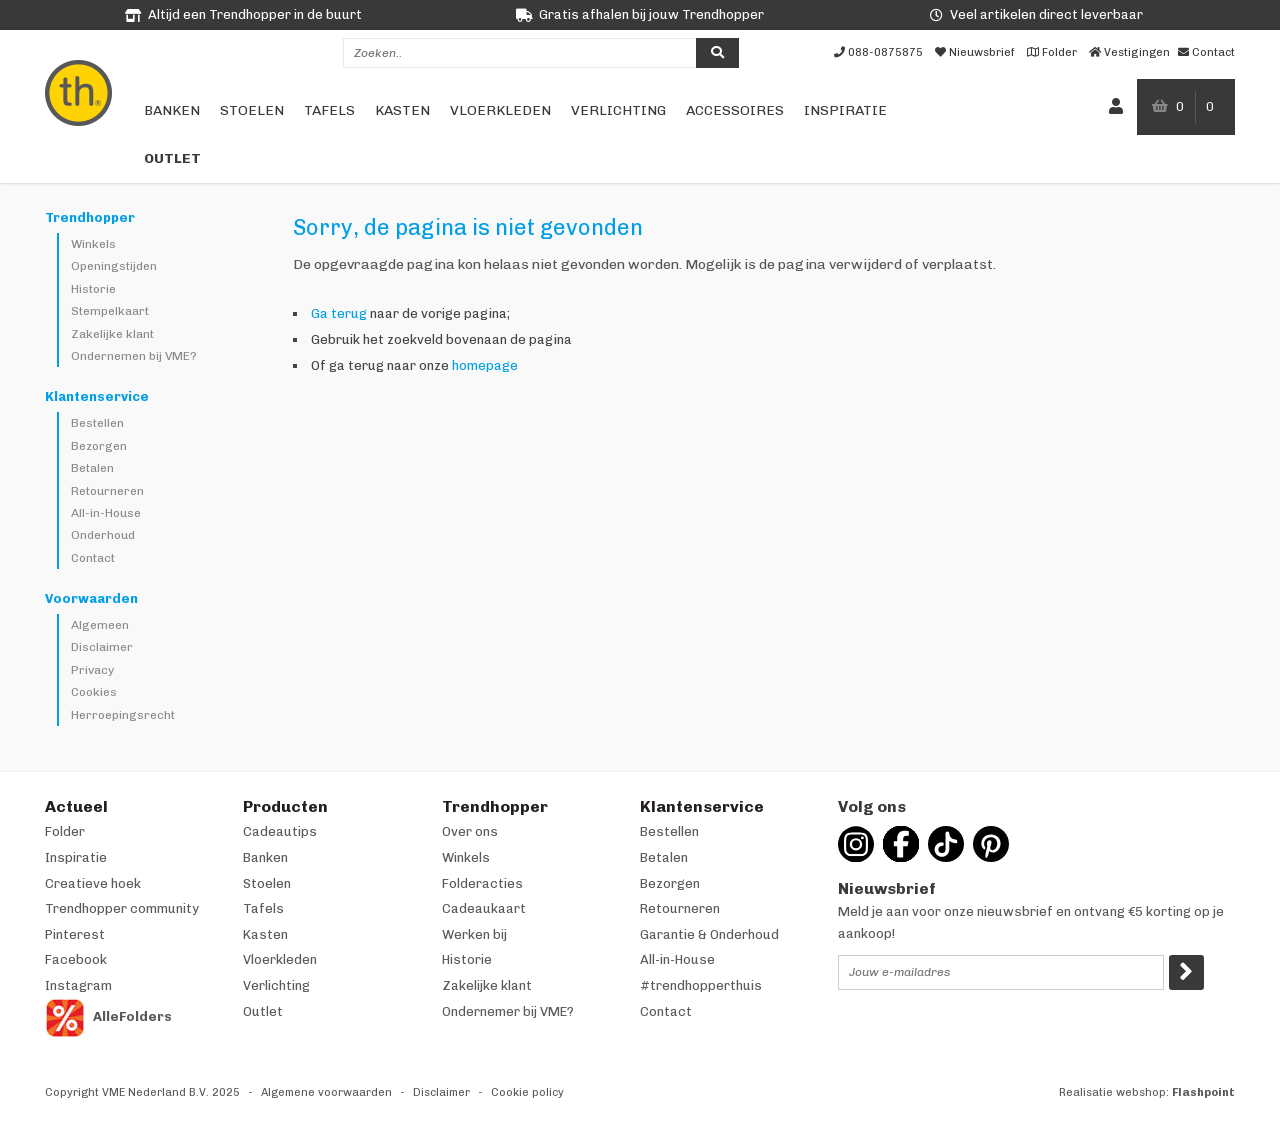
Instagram (78, 985)
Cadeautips (280, 831)
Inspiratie (845, 110)
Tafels (329, 110)
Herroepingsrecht (123, 715)
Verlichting (618, 110)
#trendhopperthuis (701, 985)
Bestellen (97, 423)
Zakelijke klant (112, 334)
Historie (93, 289)
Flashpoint (1203, 1092)
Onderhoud (103, 535)
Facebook (76, 959)
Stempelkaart (110, 311)
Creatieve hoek (93, 883)
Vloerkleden (500, 110)
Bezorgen (99, 446)
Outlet (172, 158)
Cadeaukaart (484, 908)
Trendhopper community (122, 908)
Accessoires (735, 110)
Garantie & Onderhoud (709, 934)
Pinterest (75, 934)
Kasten (402, 110)
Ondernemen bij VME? (134, 356)
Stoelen (252, 110)
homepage (485, 365)
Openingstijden (114, 266)
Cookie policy (527, 1092)
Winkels (93, 244)
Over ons (470, 831)
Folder (65, 831)
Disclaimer (102, 647)
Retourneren (107, 491)
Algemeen (100, 625)
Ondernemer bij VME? (508, 1011)
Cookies (94, 692)
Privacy (92, 670)
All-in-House (106, 513)
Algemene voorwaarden (326, 1092)
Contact (93, 558)
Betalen (92, 468)
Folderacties (482, 883)
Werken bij (474, 934)
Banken (172, 110)
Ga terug (339, 313)
